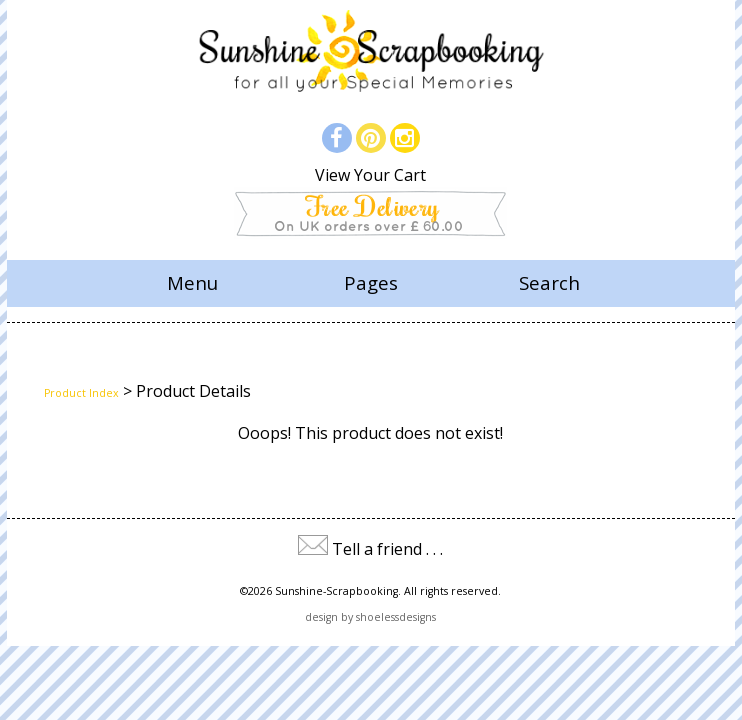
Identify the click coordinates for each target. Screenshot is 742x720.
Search (549, 282)
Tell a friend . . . (387, 549)
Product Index (81, 393)
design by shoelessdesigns (370, 617)
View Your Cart (370, 175)
